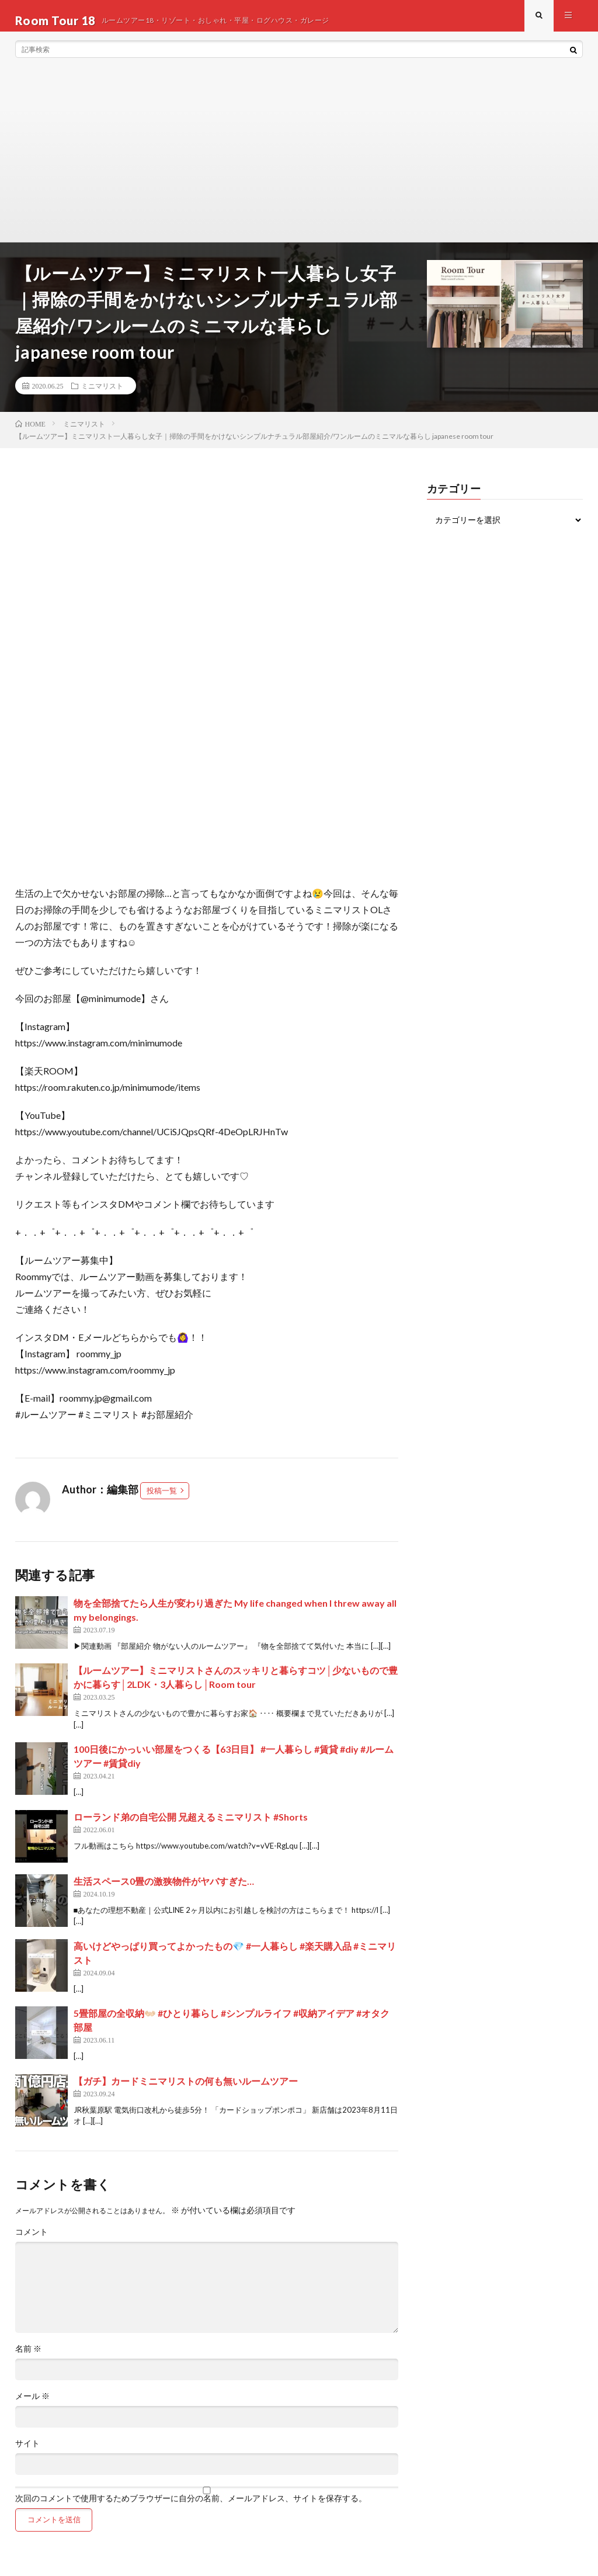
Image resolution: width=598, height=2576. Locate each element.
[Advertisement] (299, 163)
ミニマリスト (102, 394)
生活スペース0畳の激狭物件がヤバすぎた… (164, 1890)
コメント (31, 2241)
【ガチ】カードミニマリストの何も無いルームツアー (186, 2090)
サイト (27, 2453)
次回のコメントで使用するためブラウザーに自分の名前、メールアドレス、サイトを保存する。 (191, 2508)
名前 (28, 2358)
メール (32, 2405)
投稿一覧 (162, 1499)
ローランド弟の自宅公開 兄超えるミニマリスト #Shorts (191, 1826)
